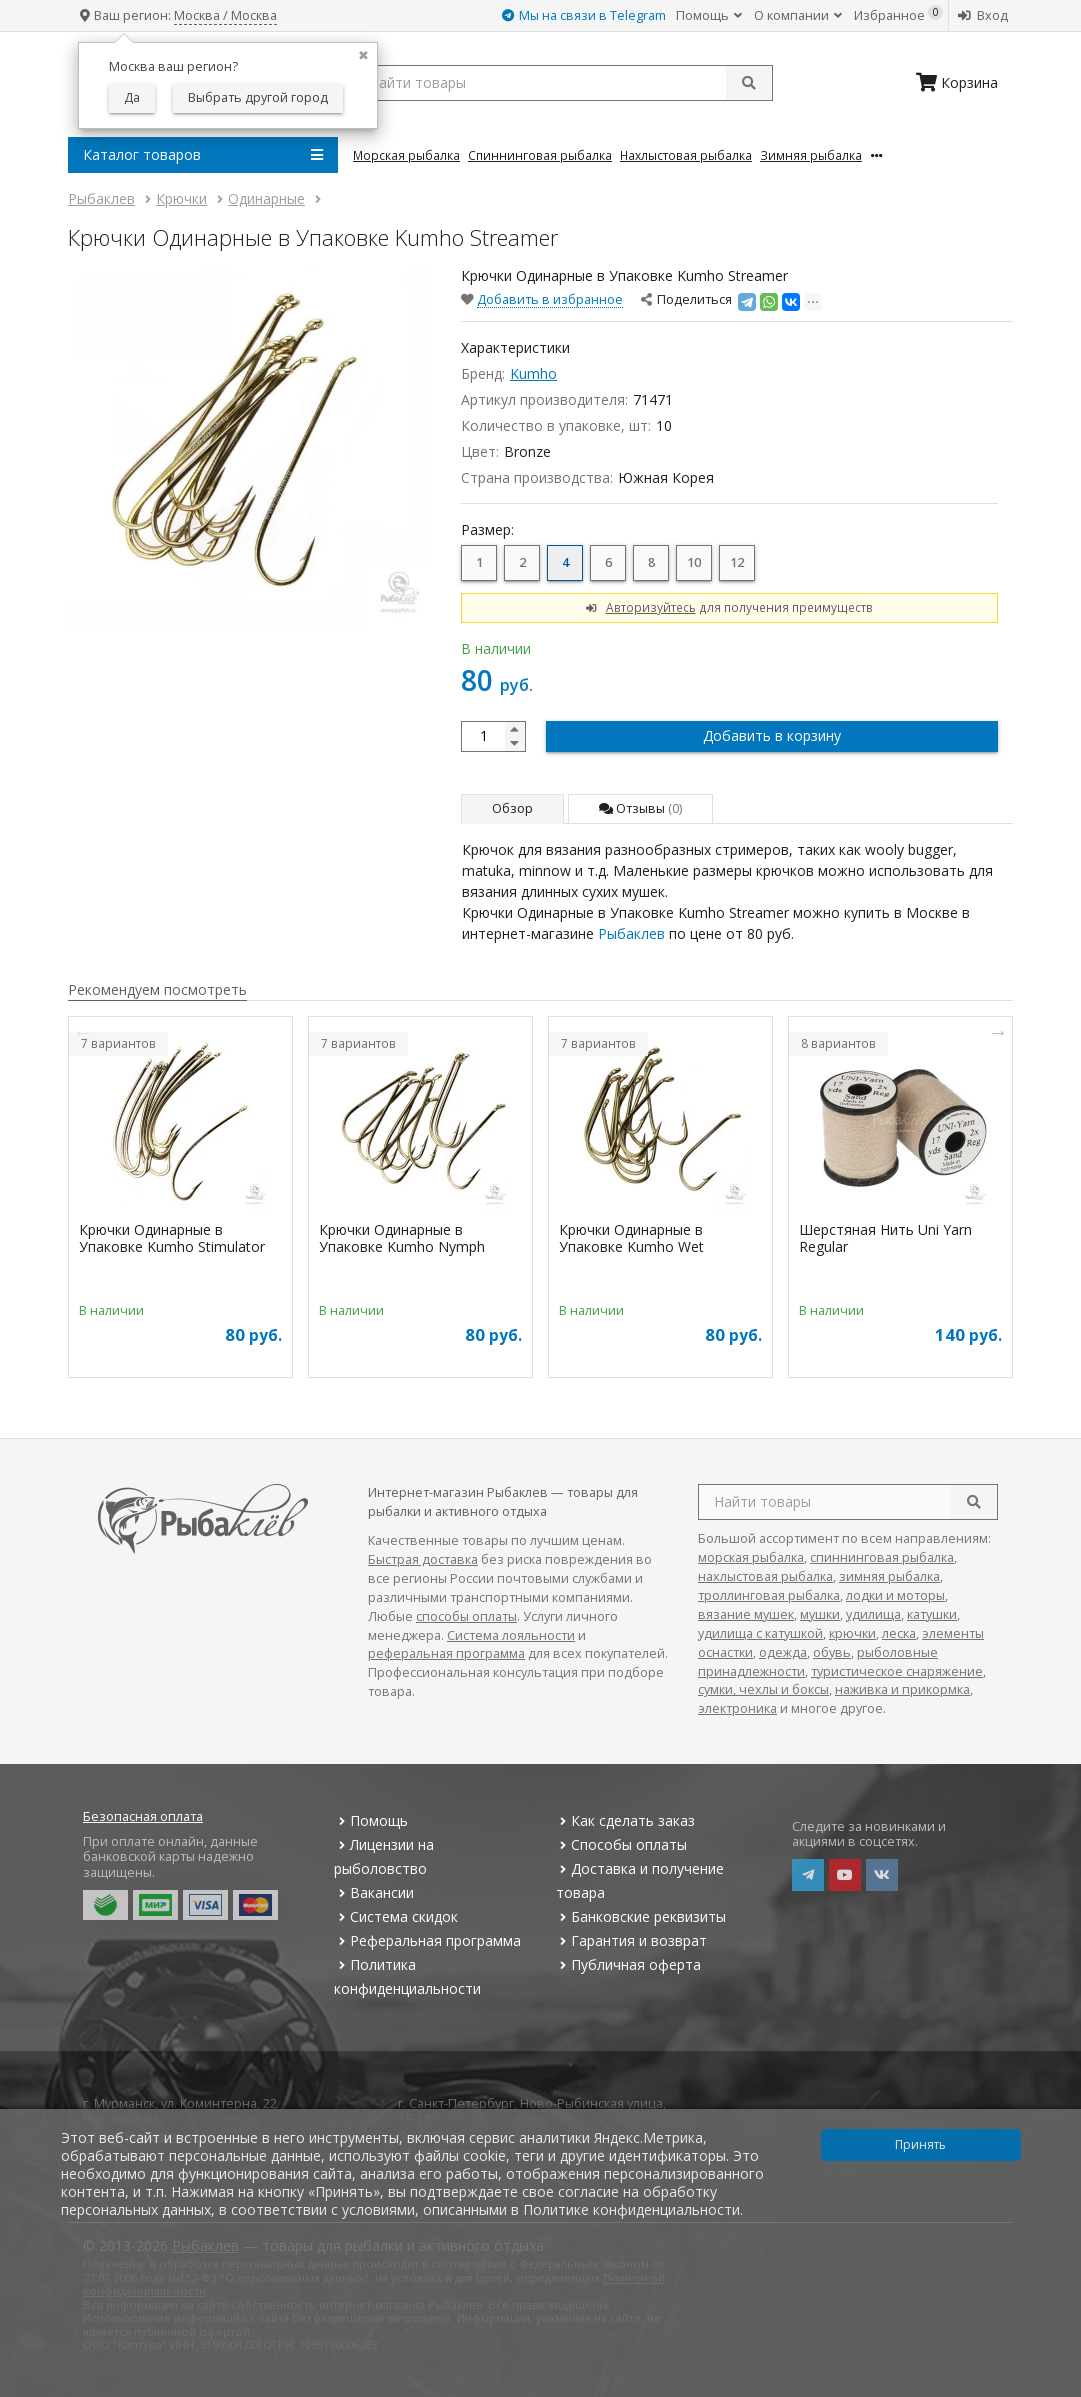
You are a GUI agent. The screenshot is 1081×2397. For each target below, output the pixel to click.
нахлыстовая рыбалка (765, 1576)
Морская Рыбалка (406, 155)
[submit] (749, 83)
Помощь (709, 15)
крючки (852, 1633)
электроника (737, 1708)
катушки (932, 1614)
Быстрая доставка (423, 1559)
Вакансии (373, 1892)
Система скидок (395, 1916)
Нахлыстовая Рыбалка (686, 155)
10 (694, 562)
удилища (873, 1614)
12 (737, 562)
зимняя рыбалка (889, 1576)
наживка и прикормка (902, 1689)
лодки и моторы (895, 1595)
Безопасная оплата (143, 1816)
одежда (783, 1652)
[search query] (563, 83)
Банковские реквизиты (641, 1916)
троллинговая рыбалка (769, 1595)
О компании (798, 15)
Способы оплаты (621, 1844)
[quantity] (493, 736)
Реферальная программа (427, 1940)
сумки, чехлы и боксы (763, 1689)
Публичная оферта (628, 1964)
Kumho (533, 373)
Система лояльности (511, 1635)
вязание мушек (746, 1614)
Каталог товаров (203, 155)
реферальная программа (446, 1653)
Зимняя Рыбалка (811, 155)
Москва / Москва (225, 15)
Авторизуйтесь (651, 607)
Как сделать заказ (625, 1820)
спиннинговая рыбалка (882, 1557)
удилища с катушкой (760, 1633)
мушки (820, 1614)
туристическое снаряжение (897, 1671)
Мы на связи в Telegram (584, 15)
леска (899, 1633)
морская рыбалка (751, 1557)
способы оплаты (466, 1616)
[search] (974, 1502)
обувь (832, 1652)
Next (998, 1032)
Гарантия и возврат (631, 1940)
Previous (83, 1032)
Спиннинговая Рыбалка (540, 155)
